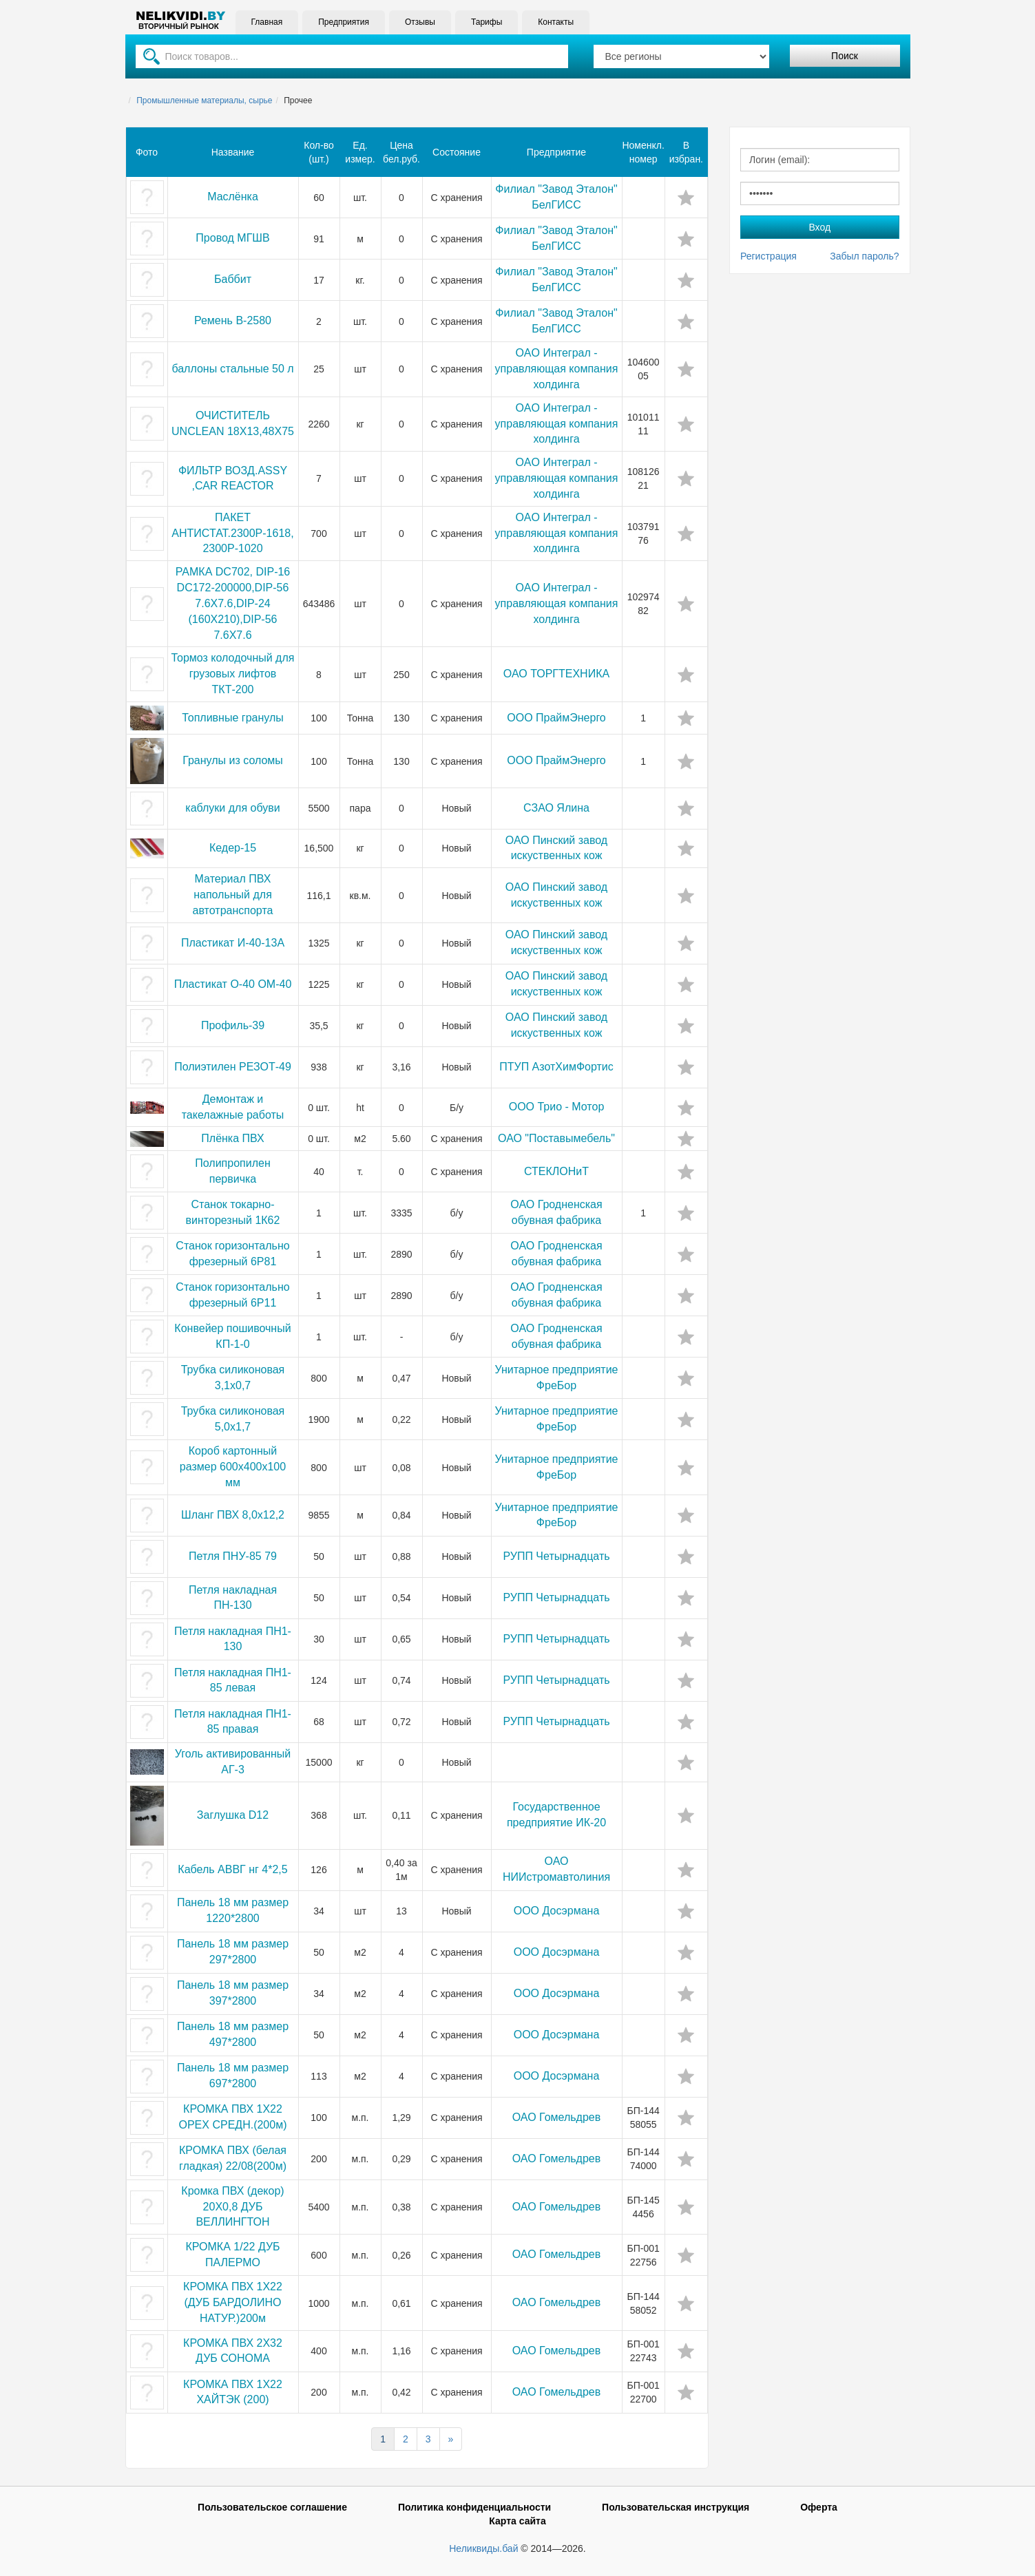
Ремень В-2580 (232, 320)
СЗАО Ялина (556, 808)
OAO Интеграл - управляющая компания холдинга (556, 368)
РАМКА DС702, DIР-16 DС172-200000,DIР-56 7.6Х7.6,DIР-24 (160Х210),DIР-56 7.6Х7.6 (233, 603)
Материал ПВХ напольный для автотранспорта (233, 894)
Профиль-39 (232, 1025)
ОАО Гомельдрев (556, 2117)
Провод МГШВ (232, 238)
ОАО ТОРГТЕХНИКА (556, 673)
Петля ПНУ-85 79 (233, 1556)
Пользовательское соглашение (272, 2507)
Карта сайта (517, 2520)
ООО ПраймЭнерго (556, 718)
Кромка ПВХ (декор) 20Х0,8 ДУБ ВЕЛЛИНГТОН (232, 2206)
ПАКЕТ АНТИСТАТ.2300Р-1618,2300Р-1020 (232, 533)
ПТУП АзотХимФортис (556, 1067)
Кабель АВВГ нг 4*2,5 (232, 1869)
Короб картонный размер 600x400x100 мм (233, 1466)
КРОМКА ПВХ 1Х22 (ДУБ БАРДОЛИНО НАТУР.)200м (232, 2302)
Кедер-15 (232, 848)
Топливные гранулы (233, 718)
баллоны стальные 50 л (232, 368)
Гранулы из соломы (232, 760)
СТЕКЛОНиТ (556, 1171)
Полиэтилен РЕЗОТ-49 (232, 1067)
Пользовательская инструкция (675, 2507)
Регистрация (768, 256)
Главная (267, 22)
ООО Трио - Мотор (557, 1106)
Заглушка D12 (233, 1815)
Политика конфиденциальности (474, 2507)
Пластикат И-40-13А (232, 943)
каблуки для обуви (232, 808)
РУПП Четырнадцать (556, 1556)
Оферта (818, 2507)
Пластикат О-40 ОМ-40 (233, 984)
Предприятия (343, 22)
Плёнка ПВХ (232, 1138)
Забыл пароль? (864, 256)
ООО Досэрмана (557, 1911)
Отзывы (420, 22)
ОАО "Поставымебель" (556, 1138)
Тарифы (486, 22)
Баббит (232, 279)
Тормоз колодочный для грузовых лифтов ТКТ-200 (233, 673)
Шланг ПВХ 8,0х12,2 (232, 1515)
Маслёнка (232, 196)
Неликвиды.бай (483, 2548)
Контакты (556, 22)
